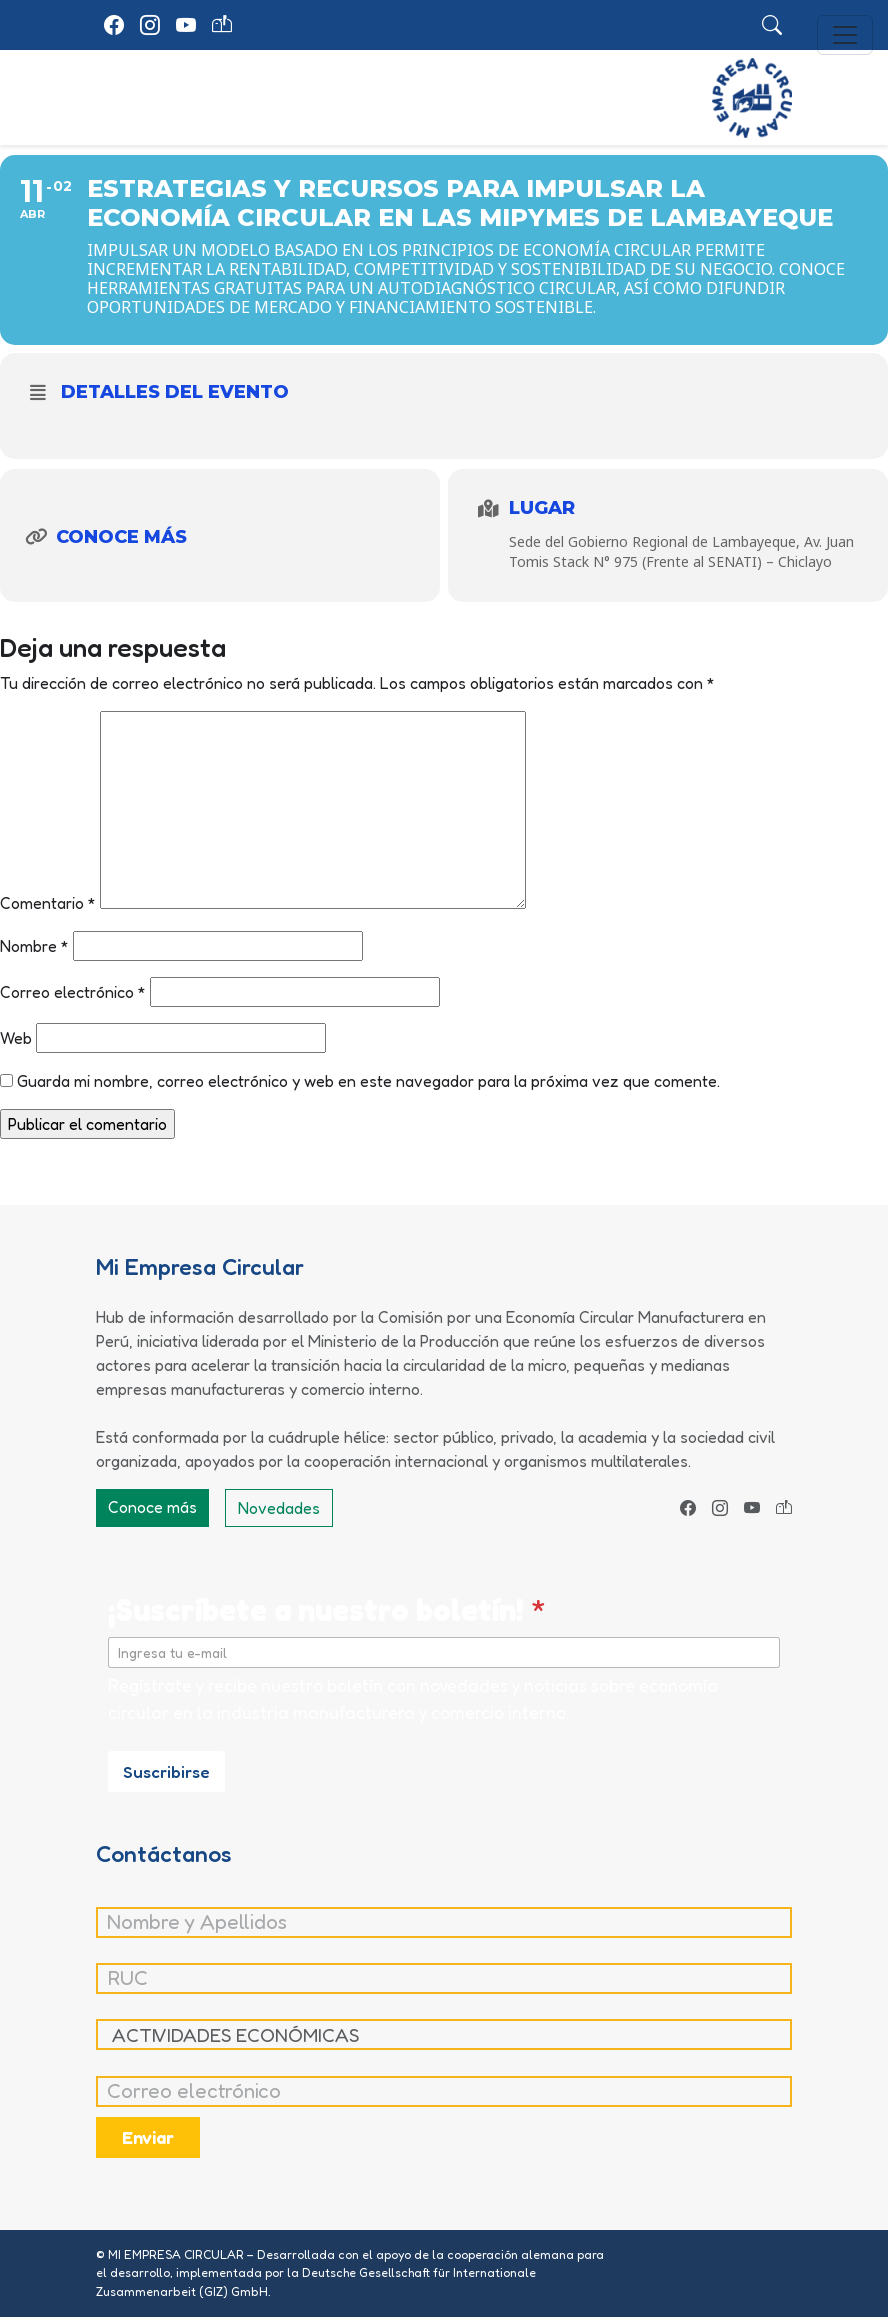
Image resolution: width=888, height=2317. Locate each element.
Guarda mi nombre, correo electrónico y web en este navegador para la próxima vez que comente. (368, 1081)
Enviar (148, 2137)
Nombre (34, 946)
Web (16, 1038)
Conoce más (152, 1507)
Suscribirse (166, 1771)
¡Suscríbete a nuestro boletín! (327, 1609)
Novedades (279, 1508)
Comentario (48, 903)
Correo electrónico (73, 992)
